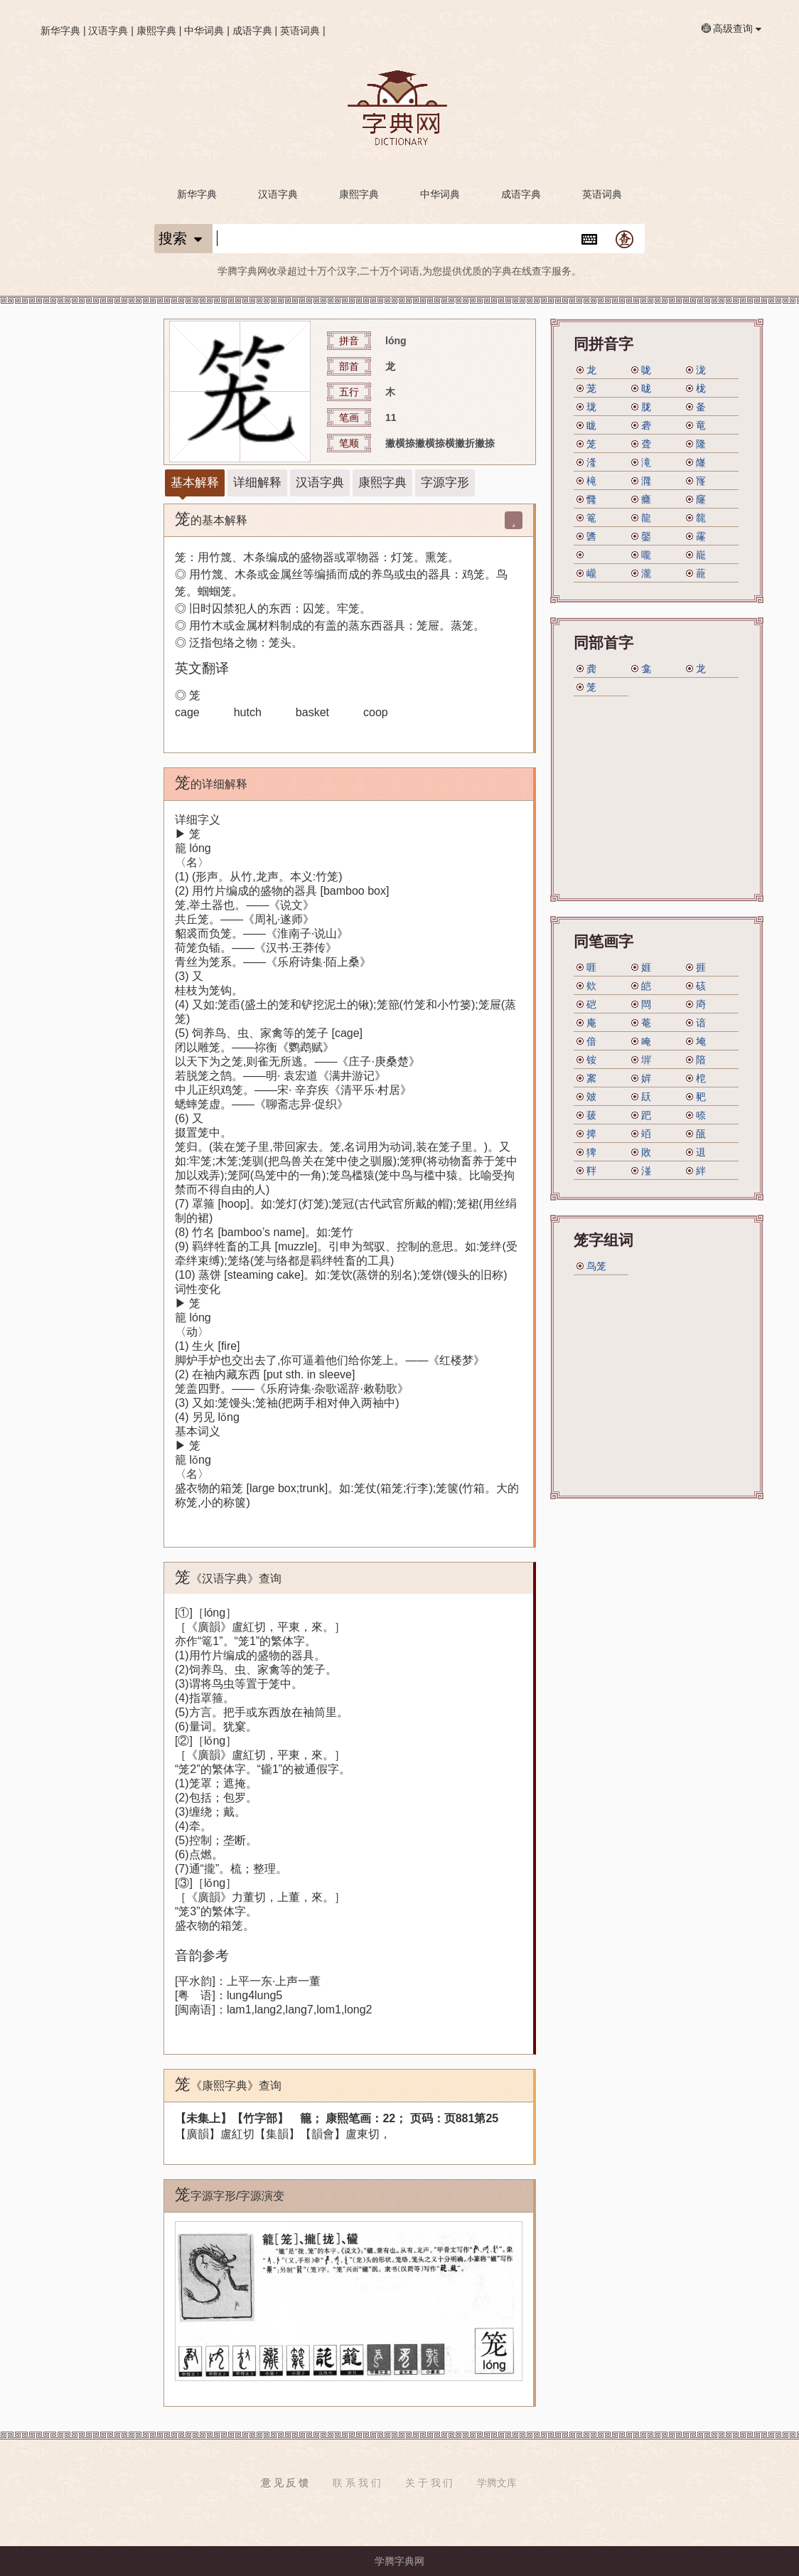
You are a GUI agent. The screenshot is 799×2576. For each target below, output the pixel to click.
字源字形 (445, 482)
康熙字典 (156, 30)
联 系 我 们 (357, 2483)
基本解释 (195, 482)
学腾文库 (497, 2483)
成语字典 (252, 30)
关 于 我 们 (429, 2483)
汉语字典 (108, 30)
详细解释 (257, 482)
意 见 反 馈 (285, 2483)
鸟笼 (596, 1266)
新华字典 (60, 30)
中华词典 (204, 30)
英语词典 (300, 30)
